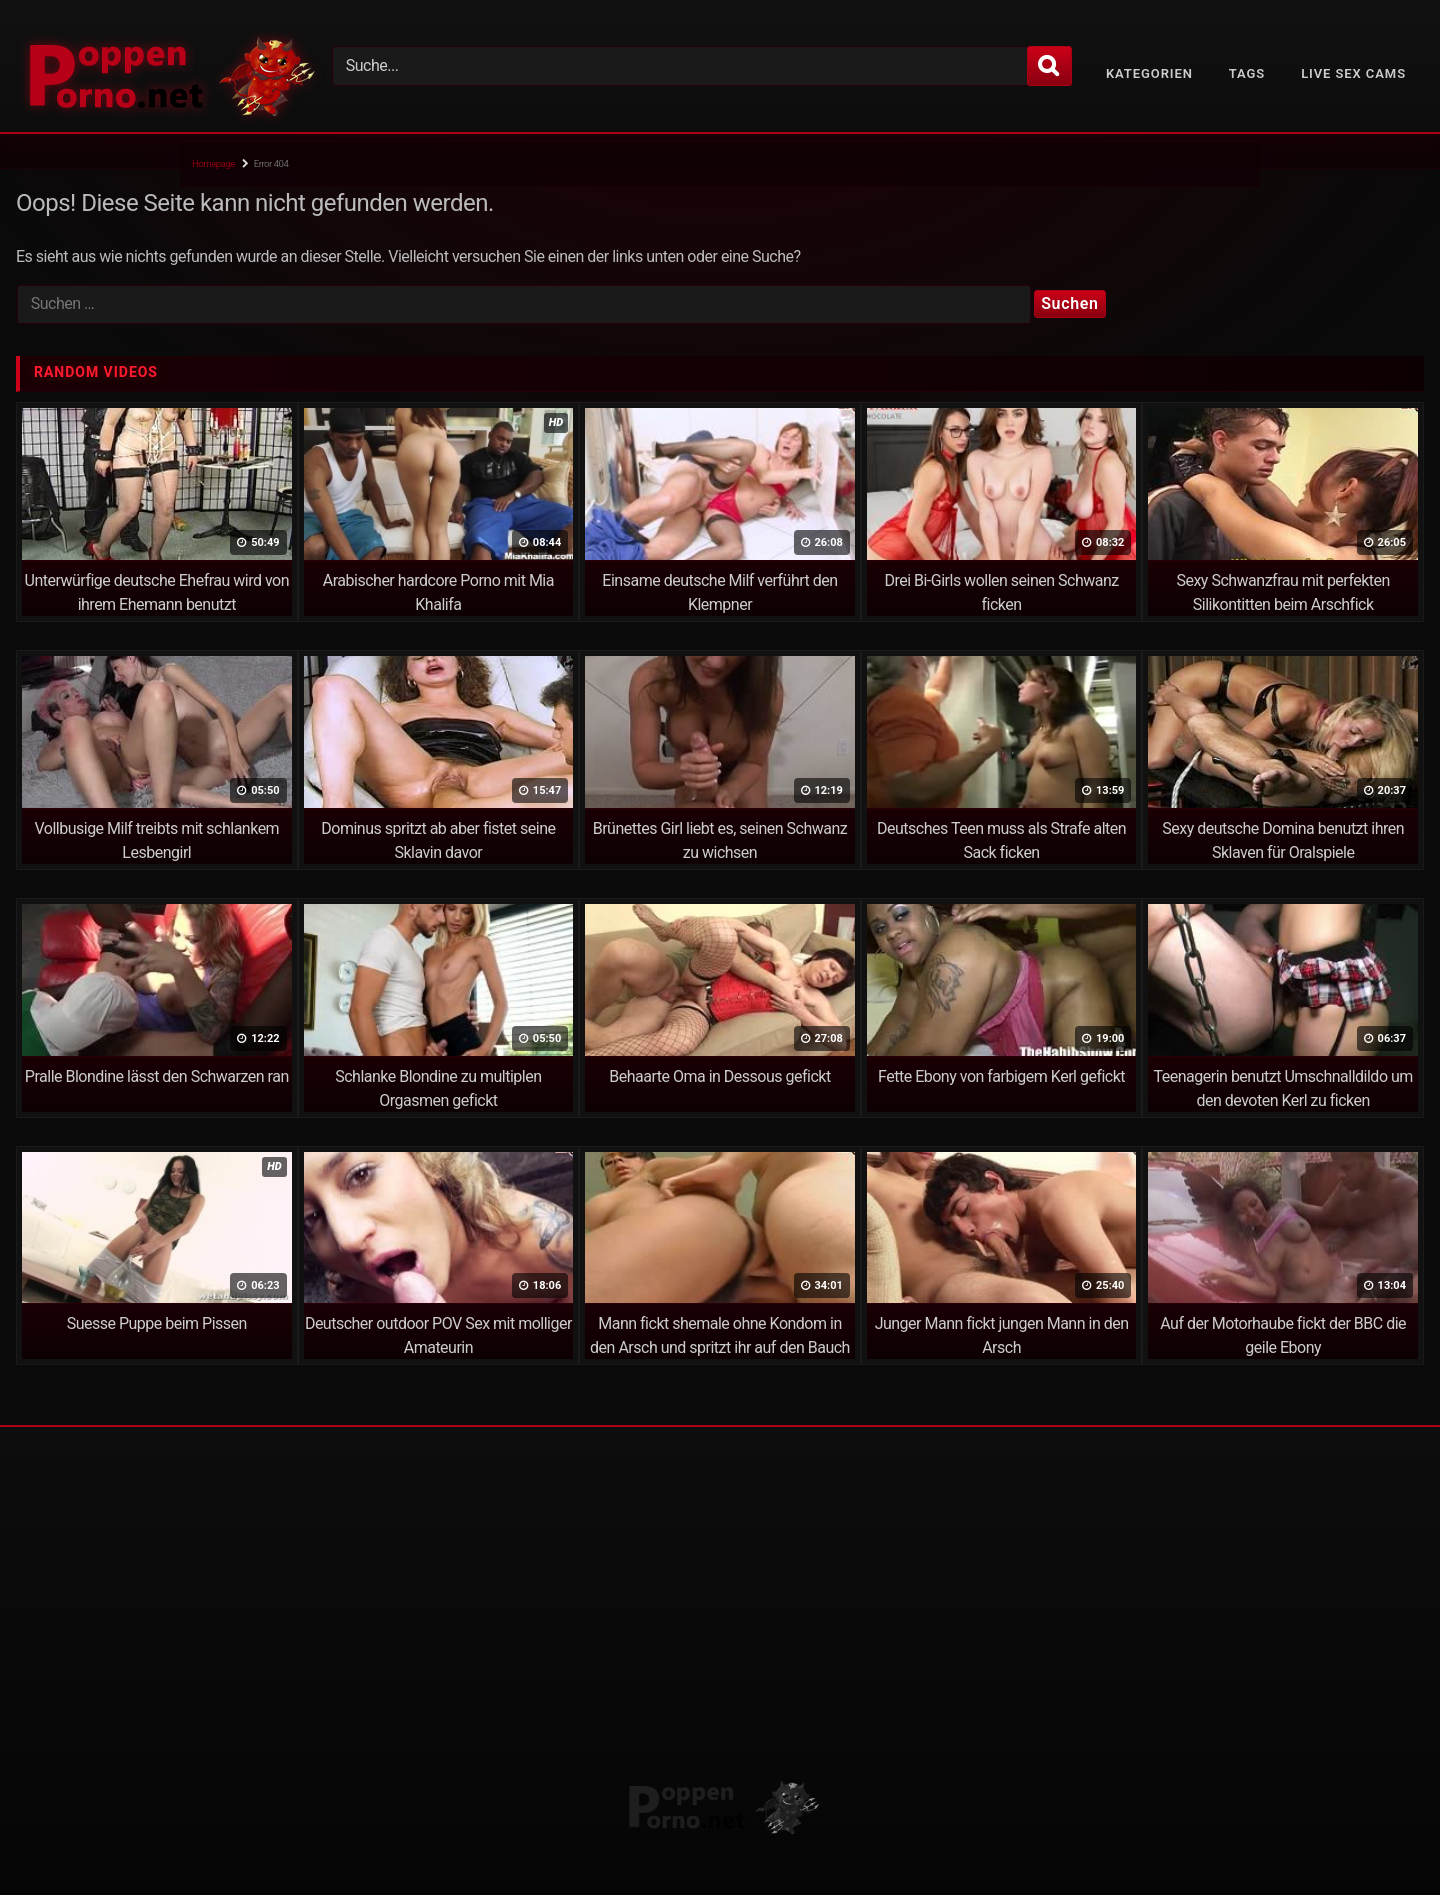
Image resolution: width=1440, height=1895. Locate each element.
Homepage (213, 163)
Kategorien (1149, 73)
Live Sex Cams (1353, 73)
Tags (1247, 73)
